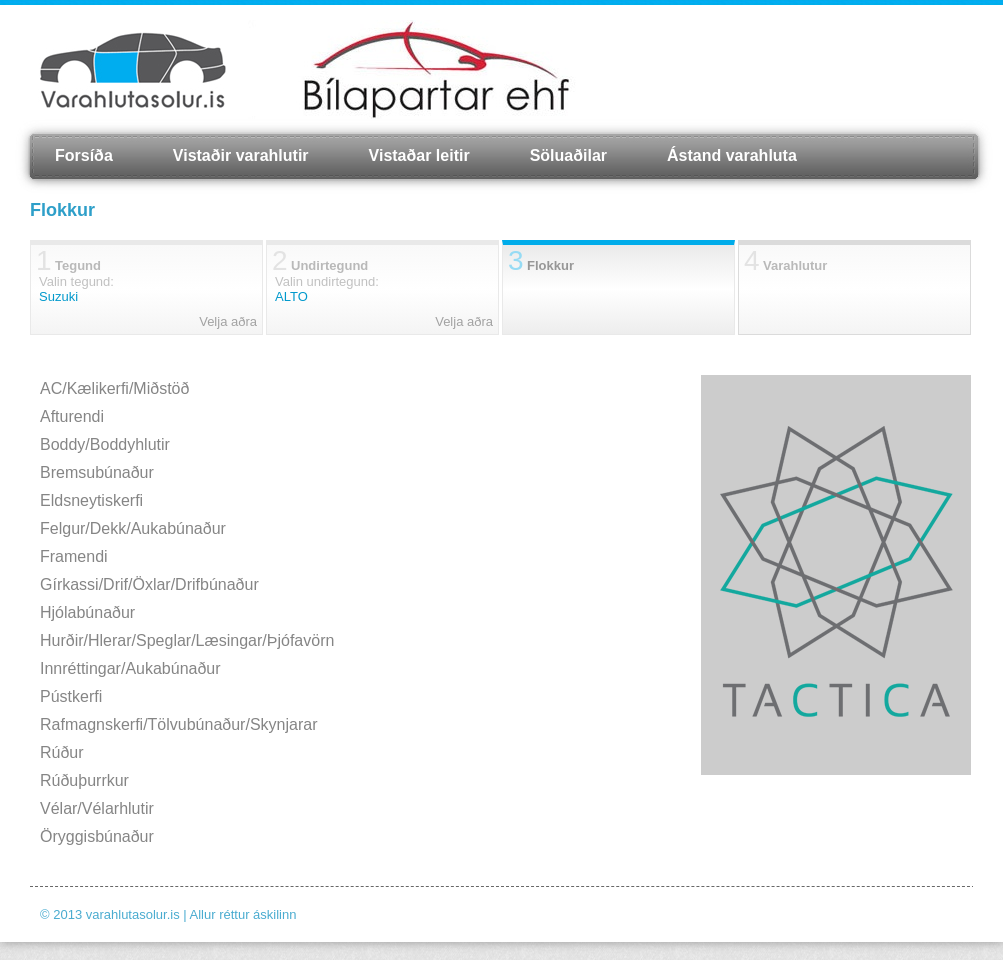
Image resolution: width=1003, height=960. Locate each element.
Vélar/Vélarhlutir (97, 808)
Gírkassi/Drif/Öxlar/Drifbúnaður (149, 584)
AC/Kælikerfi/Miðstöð (114, 388)
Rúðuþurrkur (84, 780)
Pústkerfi (71, 696)
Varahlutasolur (133, 70)
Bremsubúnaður (97, 472)
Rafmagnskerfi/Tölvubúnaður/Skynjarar (178, 724)
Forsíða (84, 155)
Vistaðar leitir (419, 155)
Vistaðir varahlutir (241, 155)
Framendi (74, 556)
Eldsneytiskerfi (91, 500)
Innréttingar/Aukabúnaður (130, 668)
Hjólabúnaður (87, 612)
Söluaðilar (568, 155)
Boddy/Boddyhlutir (105, 444)
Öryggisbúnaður (97, 836)
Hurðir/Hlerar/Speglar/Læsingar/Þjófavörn (187, 640)
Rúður (62, 752)
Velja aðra (228, 321)
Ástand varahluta (732, 155)
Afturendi (72, 416)
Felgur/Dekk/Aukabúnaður (133, 528)
